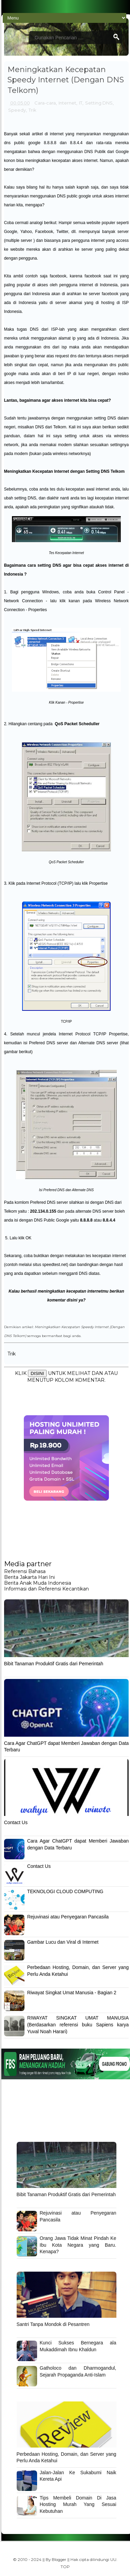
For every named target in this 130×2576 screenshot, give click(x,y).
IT (80, 103)
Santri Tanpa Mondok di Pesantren (53, 2324)
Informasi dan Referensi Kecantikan (46, 1589)
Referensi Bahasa (25, 1571)
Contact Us (16, 1822)
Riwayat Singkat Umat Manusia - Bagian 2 (71, 1992)
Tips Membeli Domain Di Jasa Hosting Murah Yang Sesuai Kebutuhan (78, 2504)
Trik (32, 110)
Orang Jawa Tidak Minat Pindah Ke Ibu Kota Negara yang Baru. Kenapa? (78, 2244)
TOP (65, 2566)
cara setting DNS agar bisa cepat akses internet (76, 565)
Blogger (59, 2559)
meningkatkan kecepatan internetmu (73, 1291)
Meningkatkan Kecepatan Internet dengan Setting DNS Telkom (64, 471)
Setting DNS (99, 103)
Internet (67, 103)
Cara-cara (45, 103)
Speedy (17, 110)
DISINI (37, 1373)
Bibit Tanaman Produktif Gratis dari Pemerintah (53, 1663)
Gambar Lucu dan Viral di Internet (63, 1942)
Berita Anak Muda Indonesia (37, 1583)
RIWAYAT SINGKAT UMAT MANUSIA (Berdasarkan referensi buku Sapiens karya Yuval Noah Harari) (78, 2024)
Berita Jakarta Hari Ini (29, 1577)
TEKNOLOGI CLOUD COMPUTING (65, 1891)
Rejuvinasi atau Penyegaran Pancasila (68, 1916)
